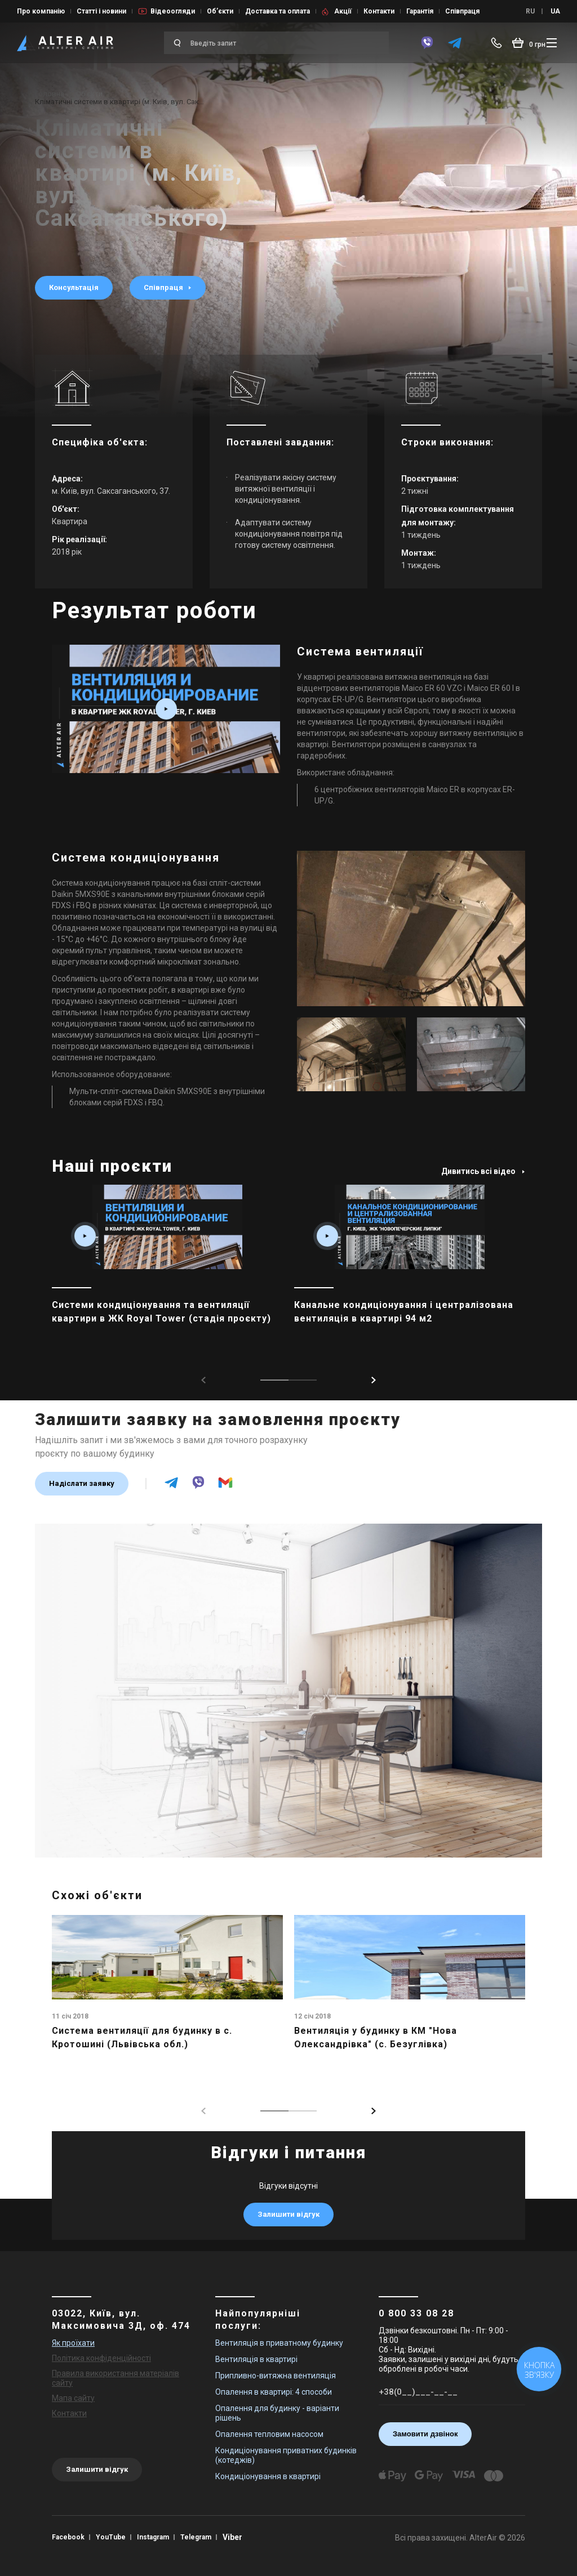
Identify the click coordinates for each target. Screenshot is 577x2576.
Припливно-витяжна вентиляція (275, 2375)
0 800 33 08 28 (416, 2313)
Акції (343, 11)
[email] (225, 1487)
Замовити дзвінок (425, 2434)
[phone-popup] (498, 42)
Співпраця (462, 11)
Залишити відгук (288, 2214)
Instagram (153, 2537)
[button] (374, 1380)
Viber (232, 2537)
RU (530, 11)
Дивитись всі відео (483, 1171)
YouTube (111, 2537)
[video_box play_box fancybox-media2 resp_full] (166, 709)
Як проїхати (73, 2342)
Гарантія (419, 11)
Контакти (378, 11)
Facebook (68, 2537)
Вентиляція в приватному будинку (279, 2342)
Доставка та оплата (277, 11)
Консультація (74, 287)
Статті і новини (101, 11)
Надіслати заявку (81, 1483)
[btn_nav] (551, 42)
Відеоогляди (172, 11)
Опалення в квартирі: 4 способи (273, 2391)
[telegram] (455, 43)
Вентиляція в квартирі (256, 2359)
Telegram (195, 2537)
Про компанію (41, 11)
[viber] (427, 43)
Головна (49, 94)
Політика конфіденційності (101, 2358)
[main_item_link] (167, 1270)
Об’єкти (220, 11)
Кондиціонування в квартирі (268, 2476)
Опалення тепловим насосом (269, 2434)
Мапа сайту (73, 2398)
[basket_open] (528, 42)
